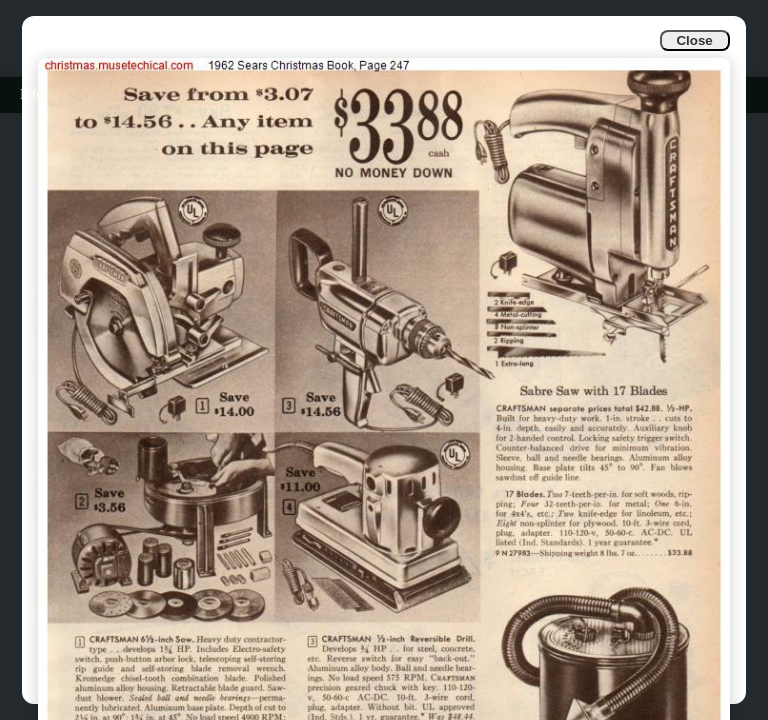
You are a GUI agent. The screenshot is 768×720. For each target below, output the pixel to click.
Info (31, 94)
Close (694, 40)
